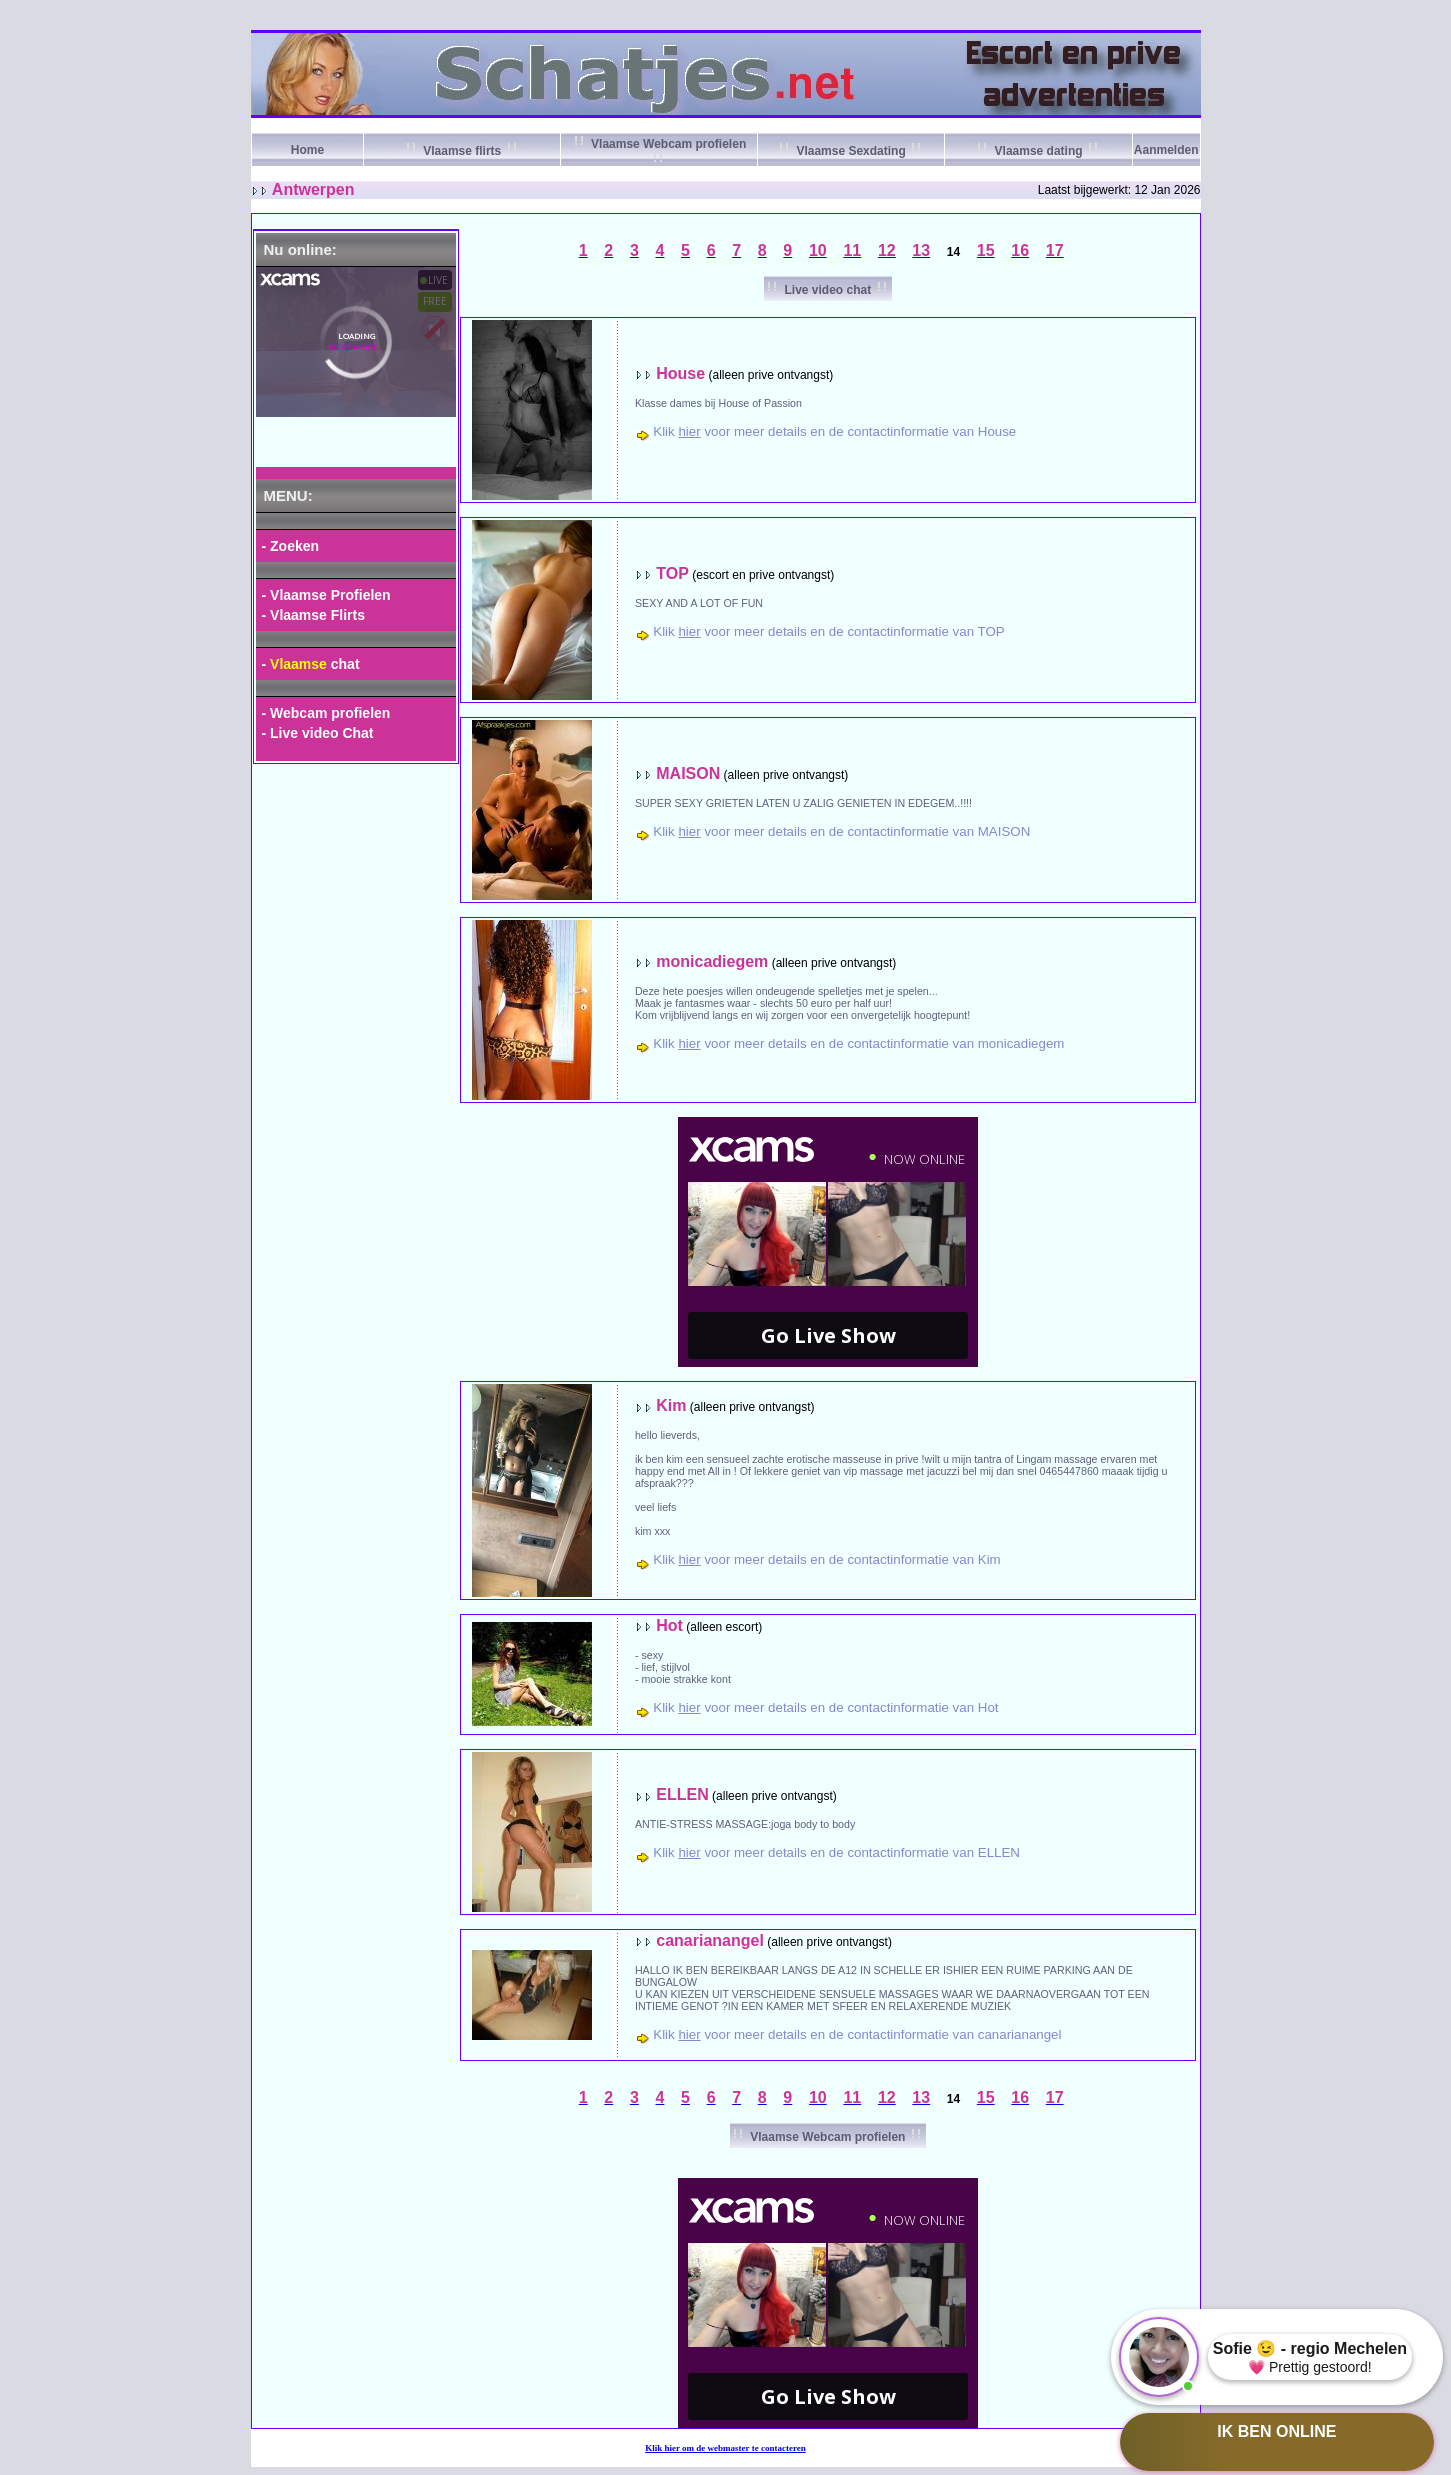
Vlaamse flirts (462, 151)
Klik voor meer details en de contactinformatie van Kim (826, 1559)
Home (307, 150)
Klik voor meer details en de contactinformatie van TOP (828, 631)
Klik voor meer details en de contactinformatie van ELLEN (836, 1852)
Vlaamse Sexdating (851, 151)
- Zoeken (291, 546)
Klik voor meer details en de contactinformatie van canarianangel (857, 2034)
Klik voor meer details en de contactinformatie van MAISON (841, 831)
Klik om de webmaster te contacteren (725, 2448)
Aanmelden (1166, 150)
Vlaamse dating (1038, 151)
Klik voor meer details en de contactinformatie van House (834, 431)
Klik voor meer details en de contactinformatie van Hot (825, 1707)
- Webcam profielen (326, 713)
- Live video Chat (318, 733)
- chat (311, 664)
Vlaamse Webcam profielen (828, 2137)
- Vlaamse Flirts (314, 615)
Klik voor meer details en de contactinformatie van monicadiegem (858, 1043)
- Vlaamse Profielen (326, 595)
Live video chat (827, 290)
